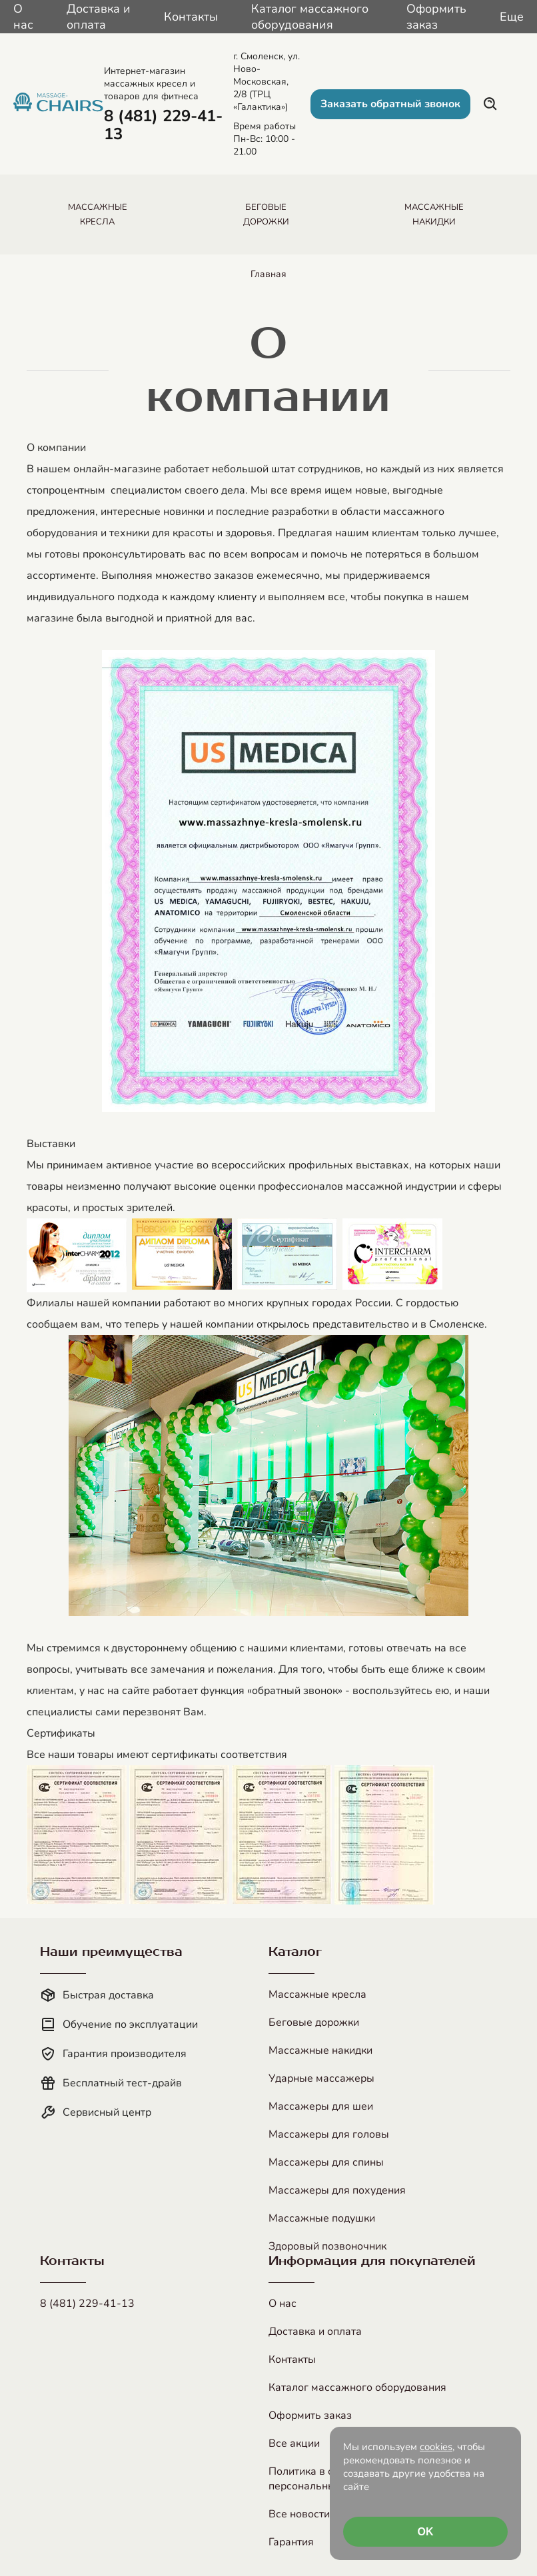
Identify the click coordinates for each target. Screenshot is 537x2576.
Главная (268, 274)
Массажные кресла (317, 1994)
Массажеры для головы (328, 2134)
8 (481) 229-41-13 (87, 2303)
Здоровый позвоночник (327, 2246)
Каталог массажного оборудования (309, 17)
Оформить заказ (436, 17)
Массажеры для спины (326, 2162)
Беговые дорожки (313, 2022)
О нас (23, 17)
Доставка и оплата (99, 17)
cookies (436, 2446)
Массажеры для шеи (320, 2106)
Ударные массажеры (321, 2078)
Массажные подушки (321, 2218)
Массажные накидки (320, 2050)
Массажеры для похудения (337, 2190)
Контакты (191, 17)
